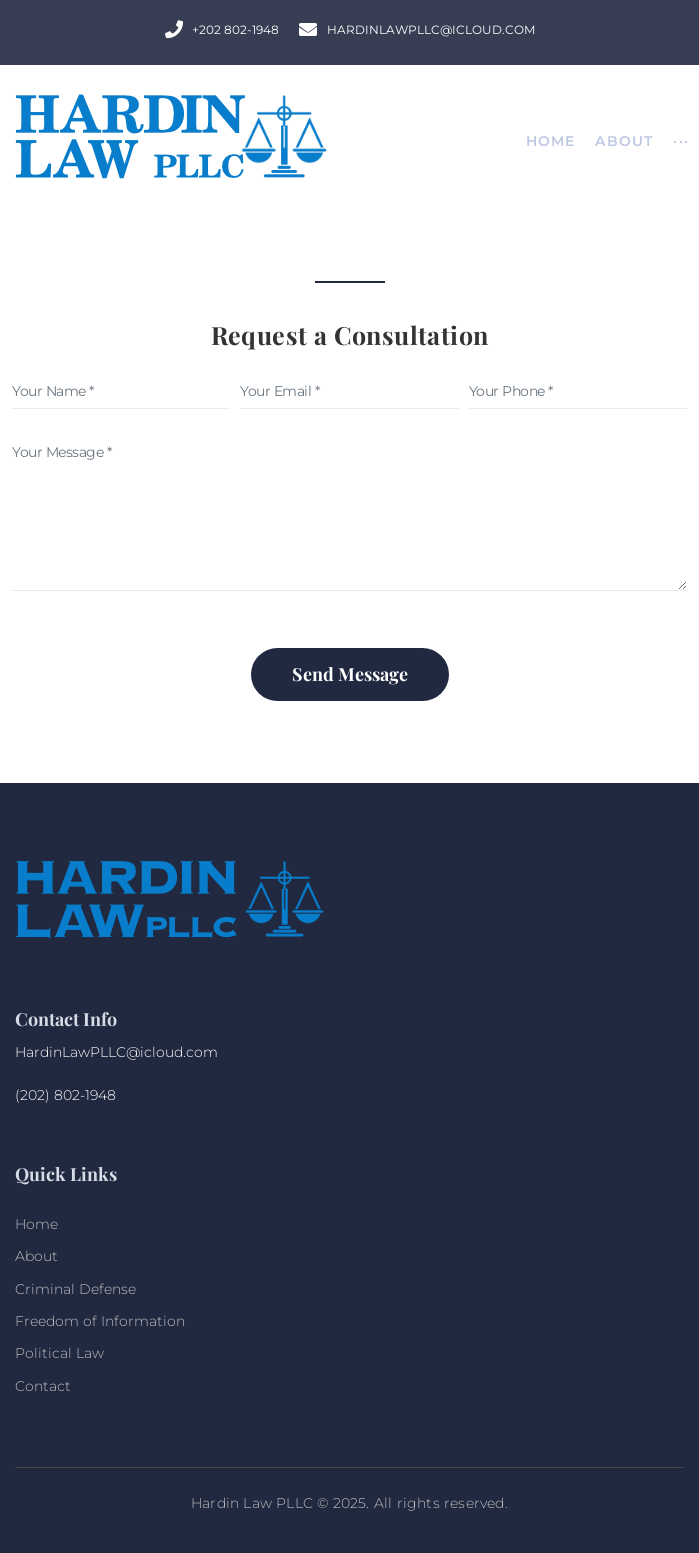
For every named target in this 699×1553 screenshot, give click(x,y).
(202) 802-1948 (65, 1095)
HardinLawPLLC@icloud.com (116, 1052)
